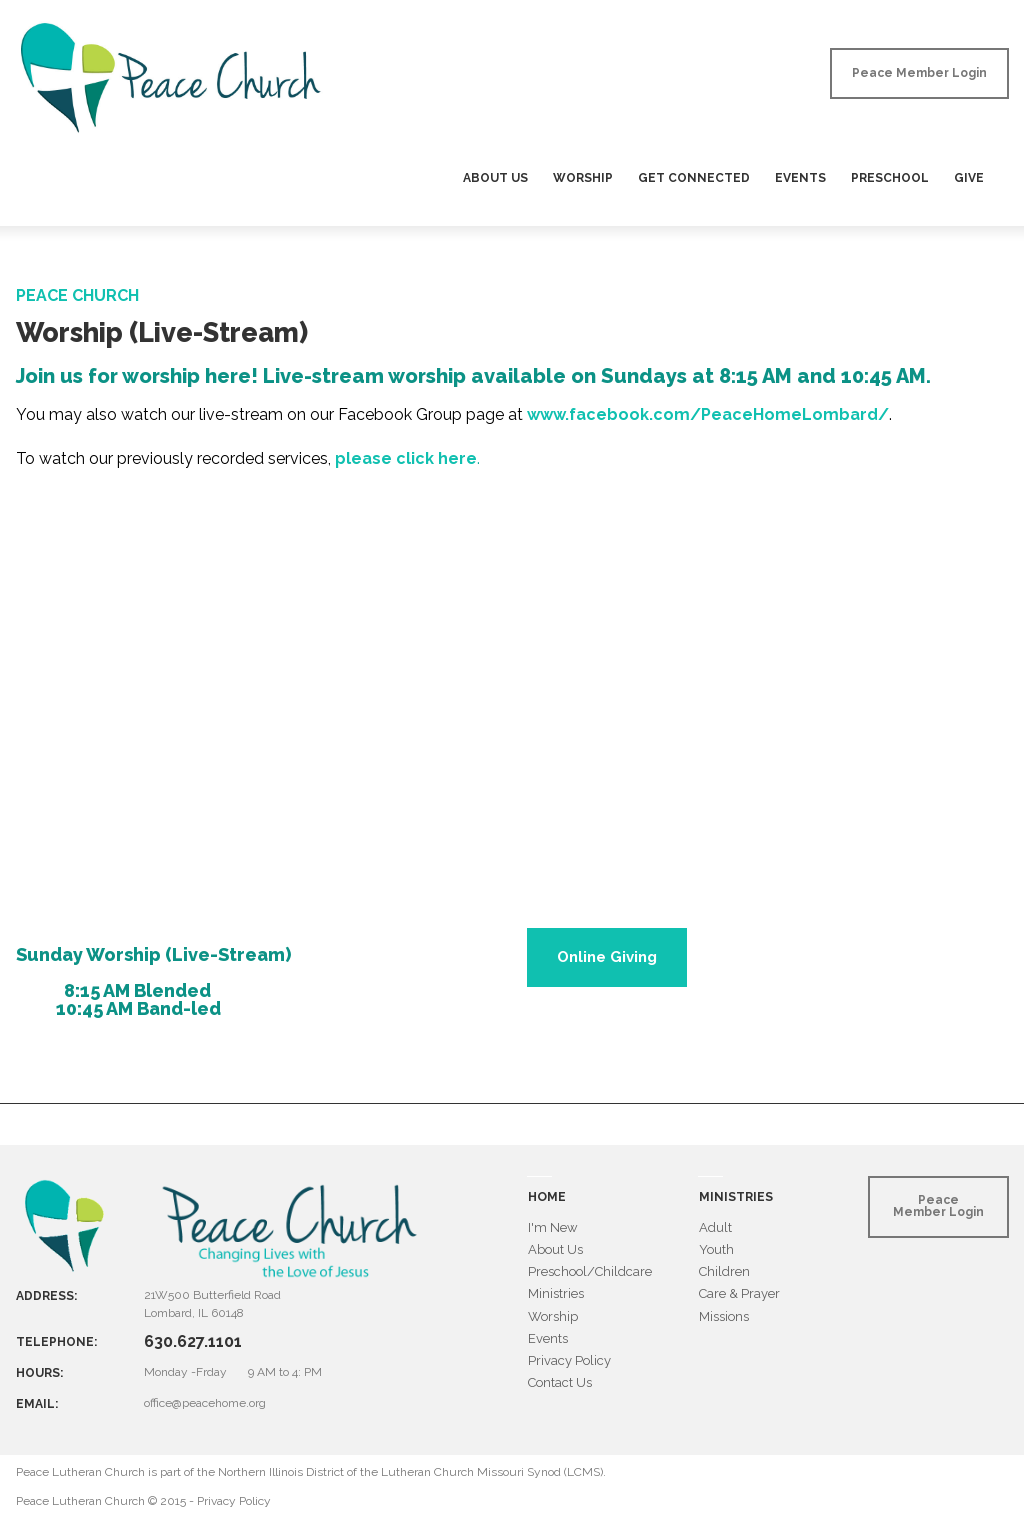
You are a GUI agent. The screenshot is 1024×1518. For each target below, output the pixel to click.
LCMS (583, 1472)
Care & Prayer (739, 1293)
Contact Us (560, 1382)
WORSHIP (583, 178)
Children (724, 1271)
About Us (555, 1249)
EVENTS (800, 178)
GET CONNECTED (694, 178)
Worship (553, 1316)
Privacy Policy (569, 1360)
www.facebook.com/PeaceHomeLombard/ (708, 414)
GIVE (969, 178)
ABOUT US (495, 178)
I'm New (553, 1227)
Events (548, 1338)
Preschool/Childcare (590, 1271)
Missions (724, 1316)
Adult (715, 1227)
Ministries (556, 1293)
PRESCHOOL (890, 178)
